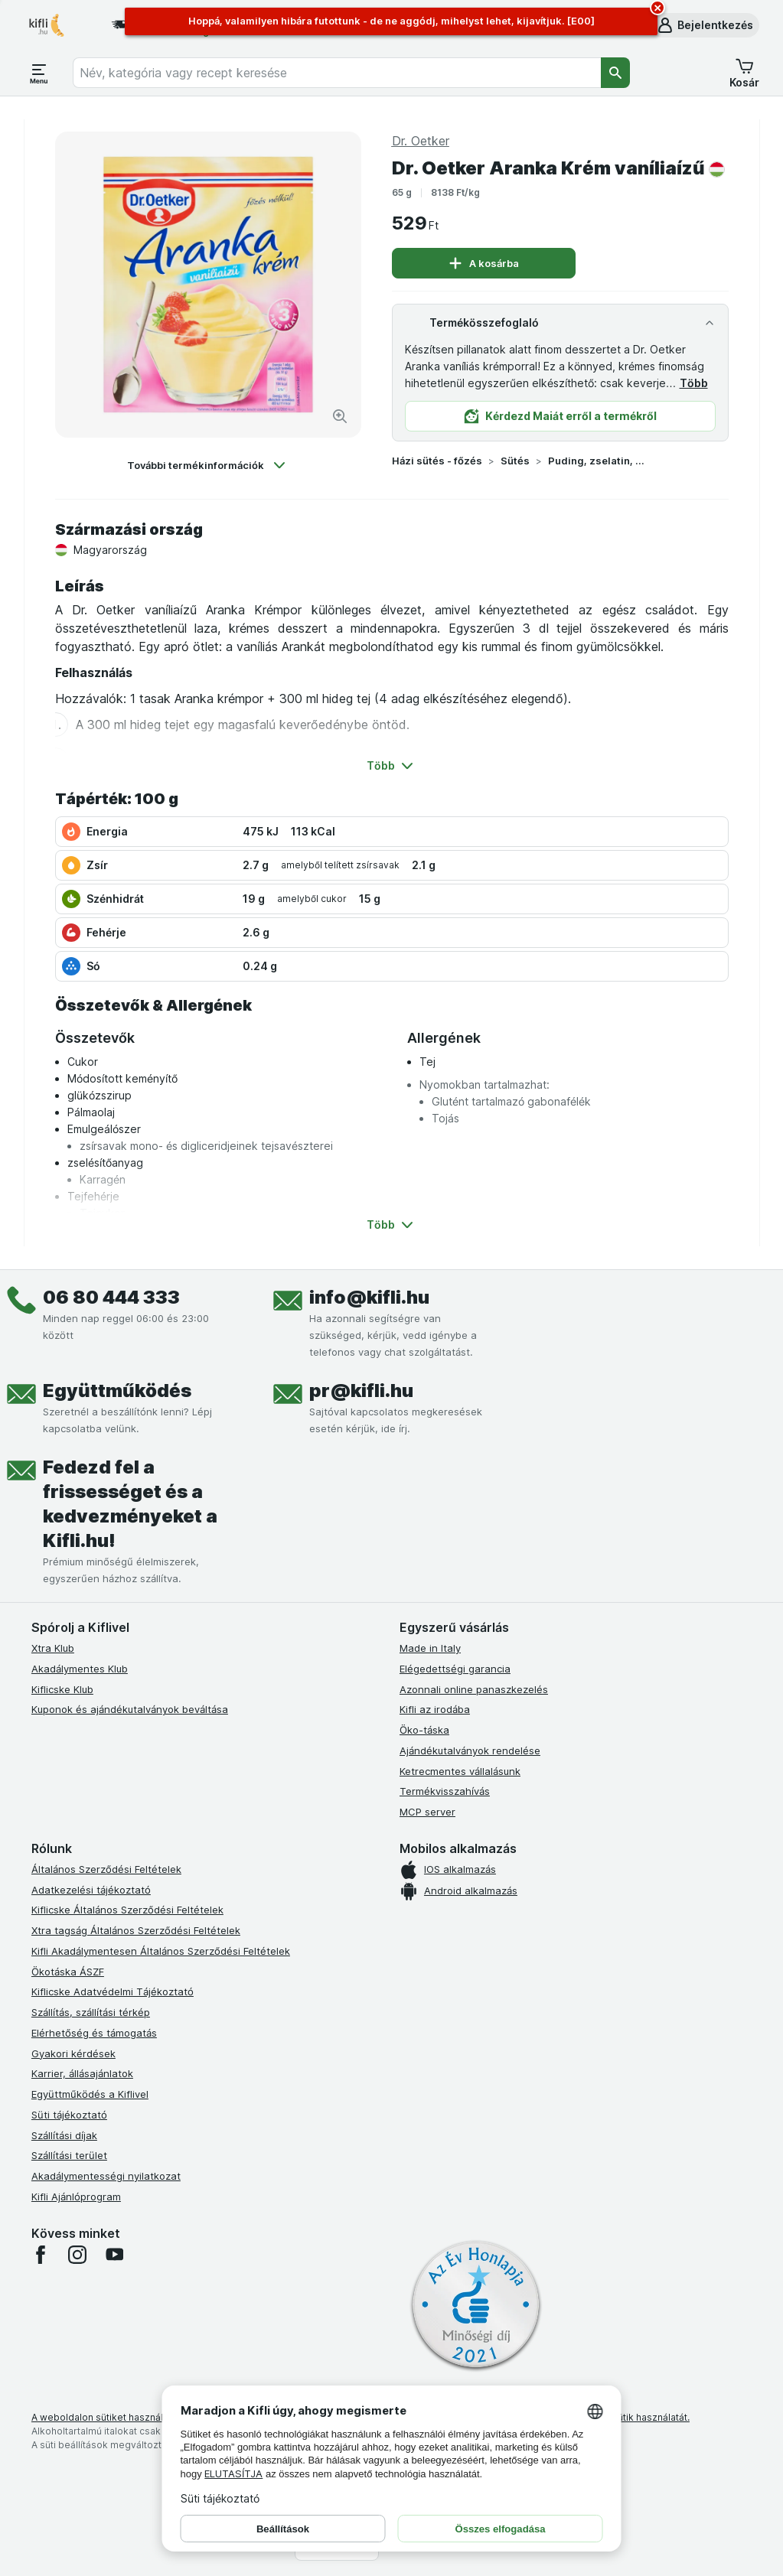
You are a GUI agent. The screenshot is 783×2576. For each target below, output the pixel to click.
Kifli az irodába (435, 1709)
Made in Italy (430, 1648)
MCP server (427, 1812)
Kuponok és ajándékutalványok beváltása (129, 1709)
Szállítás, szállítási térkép (90, 2012)
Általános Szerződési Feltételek (106, 1869)
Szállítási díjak (64, 2135)
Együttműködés (117, 1390)
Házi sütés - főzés (437, 460)
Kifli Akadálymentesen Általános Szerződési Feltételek (160, 1951)
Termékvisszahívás (445, 1791)
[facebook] (40, 2254)
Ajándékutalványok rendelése (470, 1750)
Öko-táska (424, 1730)
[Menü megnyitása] (39, 72)
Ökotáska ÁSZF (67, 1971)
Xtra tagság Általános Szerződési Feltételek (135, 1930)
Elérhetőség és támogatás (94, 2033)
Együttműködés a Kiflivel (89, 2094)
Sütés (515, 460)
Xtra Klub (52, 1648)
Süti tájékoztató (69, 2115)
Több (694, 382)
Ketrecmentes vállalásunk (460, 1771)
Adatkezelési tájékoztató (91, 1890)
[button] (704, 25)
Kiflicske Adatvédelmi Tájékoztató (112, 1991)
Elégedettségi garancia (455, 1669)
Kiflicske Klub (62, 1689)
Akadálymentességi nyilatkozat (106, 2176)
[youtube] (114, 2254)
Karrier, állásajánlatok (82, 2073)
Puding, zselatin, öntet (597, 460)
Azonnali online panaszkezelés (474, 1689)
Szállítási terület (69, 2155)
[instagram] (77, 2254)
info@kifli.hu (369, 1297)
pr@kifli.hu (361, 1390)
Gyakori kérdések (73, 2053)
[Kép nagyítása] (340, 416)
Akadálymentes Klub (79, 1669)
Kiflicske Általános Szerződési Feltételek (127, 1910)
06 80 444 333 (111, 1297)
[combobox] (337, 72)
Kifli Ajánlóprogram (76, 2196)
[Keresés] (615, 72)
